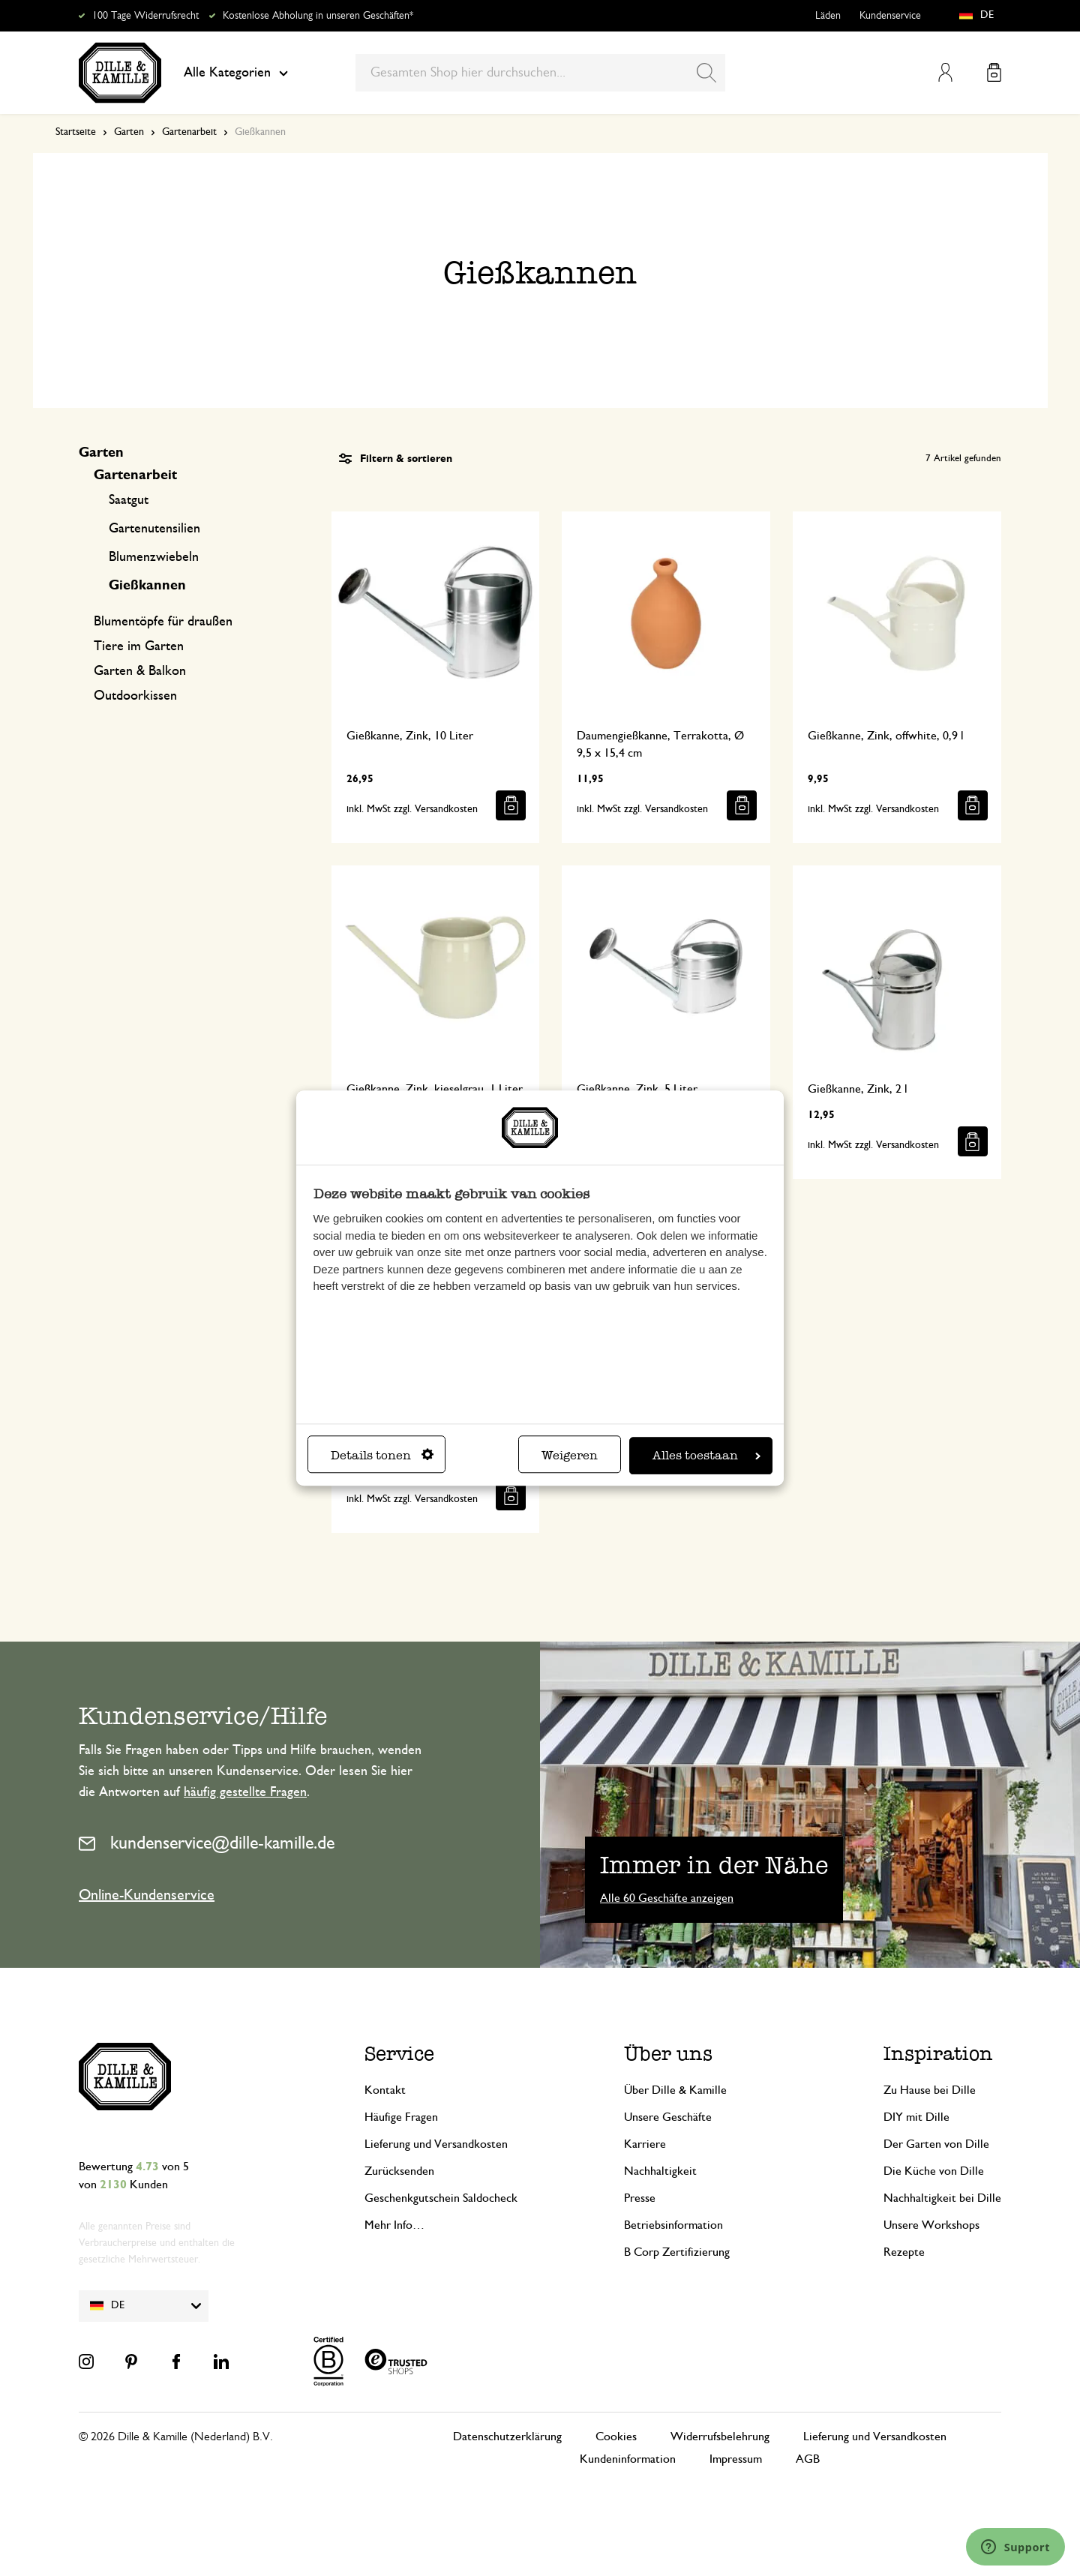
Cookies (616, 2437)
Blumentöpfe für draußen (163, 621)
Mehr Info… (394, 2225)
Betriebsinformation (673, 2225)
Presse (640, 2198)
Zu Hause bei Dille (930, 2090)
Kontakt (385, 2090)
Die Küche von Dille (934, 2171)
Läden (828, 15)
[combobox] (540, 72)
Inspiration (938, 2054)
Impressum (736, 2459)
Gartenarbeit (189, 132)
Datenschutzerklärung (507, 2437)
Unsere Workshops (932, 2225)
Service (399, 2054)
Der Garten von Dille (936, 2144)
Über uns (668, 2054)
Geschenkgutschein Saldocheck (441, 2198)
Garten (129, 132)
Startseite (76, 132)
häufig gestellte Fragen (245, 1792)
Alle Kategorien (236, 72)
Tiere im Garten (139, 646)
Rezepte (904, 2252)
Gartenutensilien (154, 528)
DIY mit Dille (917, 2117)
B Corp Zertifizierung (677, 2252)
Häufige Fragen (401, 2117)
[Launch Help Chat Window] (1015, 2547)
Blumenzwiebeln (154, 557)
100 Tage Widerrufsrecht (145, 15)
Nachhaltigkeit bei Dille (942, 2198)
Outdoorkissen (135, 696)
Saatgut (128, 500)
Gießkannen (147, 585)
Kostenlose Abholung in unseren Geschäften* (318, 15)
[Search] (706, 72)
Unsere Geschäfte (668, 2117)
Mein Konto (945, 72)
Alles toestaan (706, 1455)
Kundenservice (890, 15)
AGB (808, 2459)
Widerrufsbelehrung (720, 2437)
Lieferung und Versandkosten (436, 2144)
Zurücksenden (399, 2171)
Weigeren (570, 1455)
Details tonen (382, 1455)
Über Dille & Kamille (675, 2090)
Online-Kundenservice (146, 1895)
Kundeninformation (628, 2459)
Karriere (645, 2144)
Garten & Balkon (140, 671)
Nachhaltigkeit (660, 2171)
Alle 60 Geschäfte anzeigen (667, 1898)
